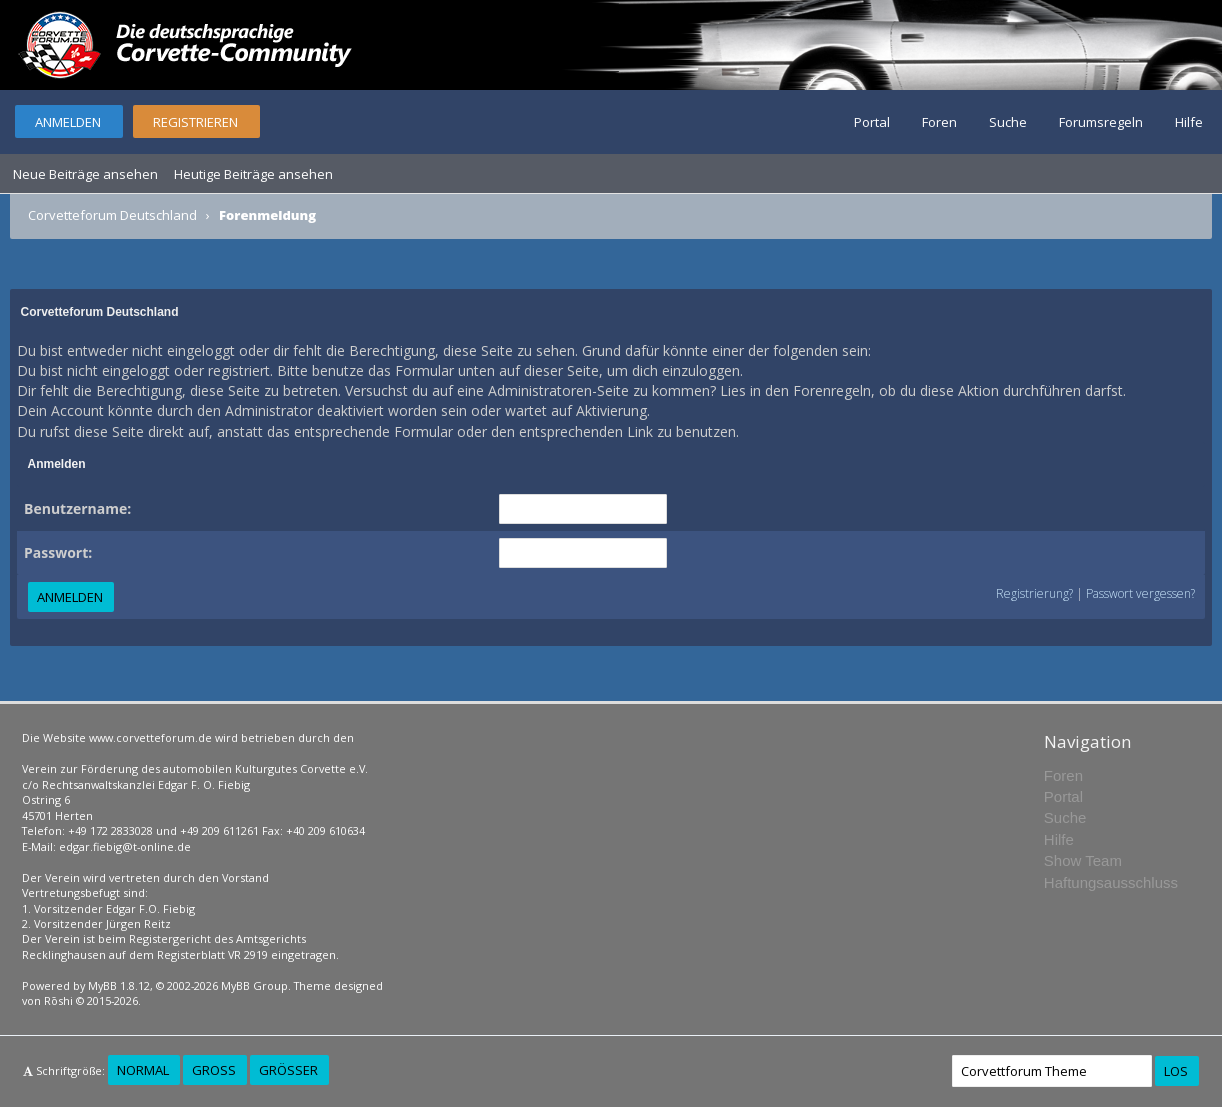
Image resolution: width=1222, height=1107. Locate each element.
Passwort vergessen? (1140, 593)
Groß (214, 1070)
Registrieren (195, 122)
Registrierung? (1034, 593)
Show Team (1083, 860)
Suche (1008, 122)
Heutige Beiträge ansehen (253, 174)
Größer (288, 1070)
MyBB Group (254, 985)
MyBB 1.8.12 (119, 985)
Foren (939, 122)
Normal (143, 1070)
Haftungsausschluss (1111, 882)
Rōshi (58, 1000)
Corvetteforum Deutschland (112, 215)
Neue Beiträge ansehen (85, 174)
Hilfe (1189, 122)
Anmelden (68, 122)
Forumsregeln (1101, 122)
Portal (872, 122)
